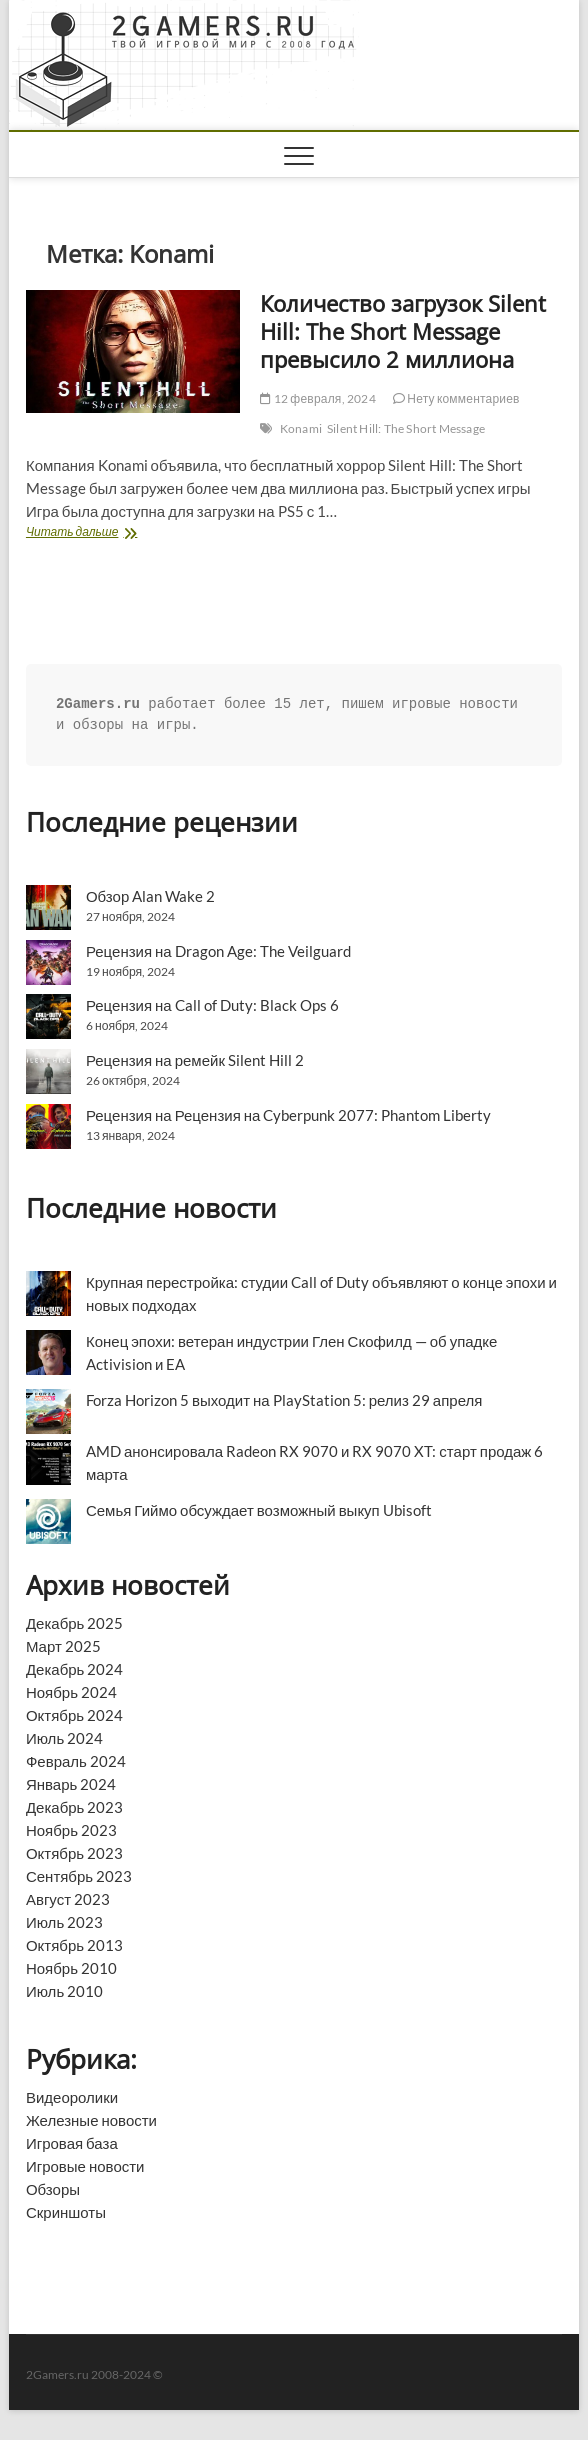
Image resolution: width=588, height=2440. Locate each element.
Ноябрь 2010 (71, 1968)
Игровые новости (85, 2166)
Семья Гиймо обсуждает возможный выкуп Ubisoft (259, 1510)
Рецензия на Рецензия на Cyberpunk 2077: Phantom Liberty (288, 1115)
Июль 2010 (64, 1991)
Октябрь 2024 (74, 1715)
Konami (301, 428)
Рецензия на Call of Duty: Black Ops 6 (212, 1005)
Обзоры (53, 2189)
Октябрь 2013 (74, 1945)
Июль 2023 (64, 1922)
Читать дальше (106, 533)
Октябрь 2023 (74, 1853)
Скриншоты (66, 2212)
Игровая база (72, 2143)
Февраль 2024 (76, 1761)
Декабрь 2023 (74, 1807)
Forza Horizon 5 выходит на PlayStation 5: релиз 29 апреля (284, 1400)
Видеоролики (72, 2097)
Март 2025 (63, 1646)
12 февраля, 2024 (317, 398)
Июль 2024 (64, 1738)
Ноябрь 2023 (71, 1830)
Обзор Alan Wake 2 (150, 896)
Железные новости (91, 2120)
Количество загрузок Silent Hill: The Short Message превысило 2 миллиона (403, 331)
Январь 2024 (71, 1784)
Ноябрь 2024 (71, 1692)
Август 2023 (68, 1899)
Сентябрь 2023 (79, 1876)
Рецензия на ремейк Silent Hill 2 (195, 1060)
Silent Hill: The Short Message (406, 428)
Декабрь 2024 (74, 1669)
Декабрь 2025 (74, 1623)
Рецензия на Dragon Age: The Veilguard (218, 951)
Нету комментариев (456, 398)
